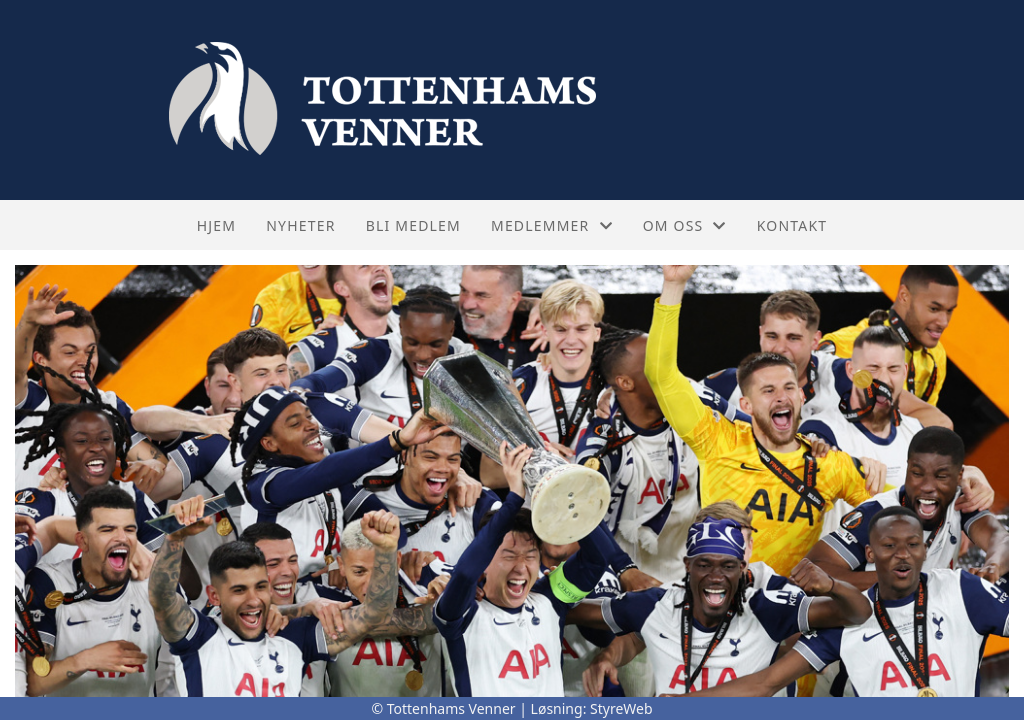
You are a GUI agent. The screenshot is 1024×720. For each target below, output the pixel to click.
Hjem (216, 225)
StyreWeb (621, 708)
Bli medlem (413, 225)
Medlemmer (552, 225)
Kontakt (792, 225)
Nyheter (300, 225)
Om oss (685, 225)
